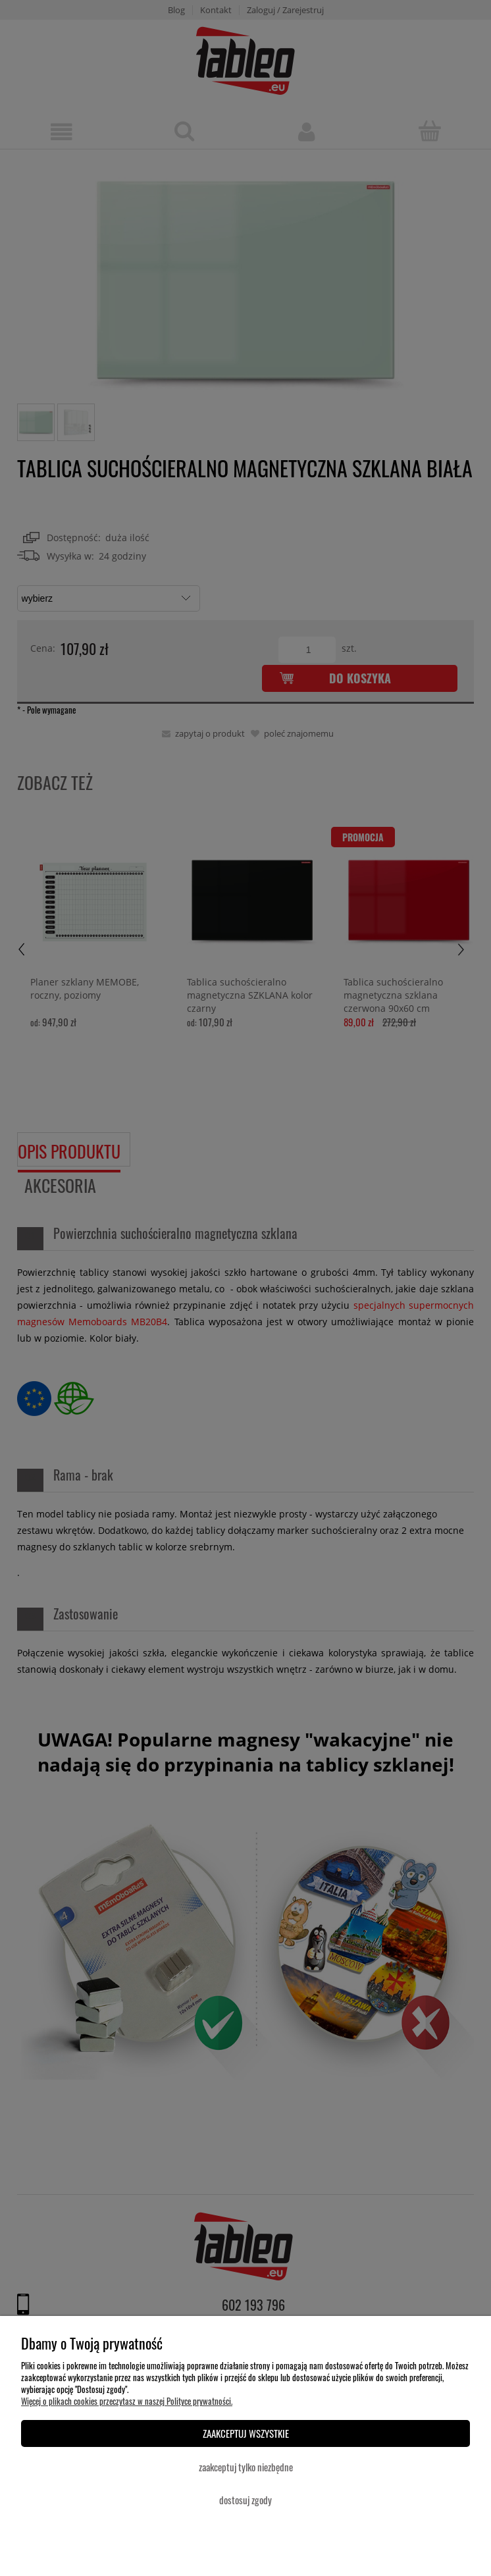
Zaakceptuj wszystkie (246, 2433)
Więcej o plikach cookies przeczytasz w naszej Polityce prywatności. (126, 2400)
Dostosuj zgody (245, 2499)
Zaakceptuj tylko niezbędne (246, 2466)
